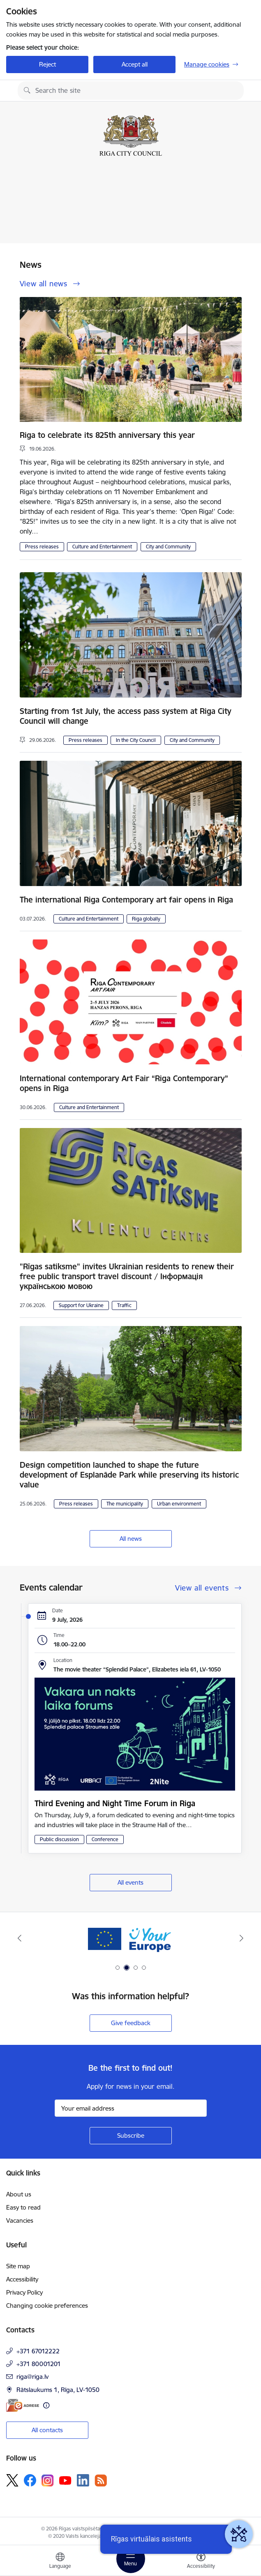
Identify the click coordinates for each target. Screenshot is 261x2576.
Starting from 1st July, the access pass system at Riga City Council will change (125, 716)
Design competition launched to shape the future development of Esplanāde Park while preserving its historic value (129, 1474)
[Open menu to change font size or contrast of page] (201, 2561)
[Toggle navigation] (130, 2558)
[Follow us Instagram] (48, 2480)
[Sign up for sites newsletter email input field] (131, 2108)
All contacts (47, 2430)
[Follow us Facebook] (30, 2480)
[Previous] (19, 1938)
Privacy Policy (24, 2292)
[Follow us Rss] (101, 2480)
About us (18, 2194)
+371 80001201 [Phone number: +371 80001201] (38, 2364)
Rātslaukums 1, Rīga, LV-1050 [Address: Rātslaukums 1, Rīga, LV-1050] (57, 2390)
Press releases (42, 546)
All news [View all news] (131, 1538)
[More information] (46, 2405)
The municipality (124, 1504)
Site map (18, 2266)
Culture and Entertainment (102, 546)
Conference (105, 1839)
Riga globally (146, 919)
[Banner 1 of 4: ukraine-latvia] (131, 1938)
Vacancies (19, 2220)
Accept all (135, 64)
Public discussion (59, 1839)
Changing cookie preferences (47, 2305)
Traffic (124, 1305)
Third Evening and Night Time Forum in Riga (115, 1803)
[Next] (241, 1938)
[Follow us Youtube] (65, 2480)
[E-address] (22, 2405)
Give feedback (130, 2023)
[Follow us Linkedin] (83, 2480)
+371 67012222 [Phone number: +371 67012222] (38, 2351)
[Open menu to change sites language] (60, 2561)
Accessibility (22, 2279)
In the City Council (136, 740)
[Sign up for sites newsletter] (131, 2135)
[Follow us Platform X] (12, 2480)
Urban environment (179, 1504)
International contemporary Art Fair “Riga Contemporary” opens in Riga (124, 1083)
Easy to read (23, 2207)
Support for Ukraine (81, 1305)
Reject (47, 64)
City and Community (168, 546)
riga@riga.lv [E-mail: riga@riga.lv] (32, 2376)
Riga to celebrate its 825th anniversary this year (107, 435)
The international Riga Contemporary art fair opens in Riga (126, 900)
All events (130, 1882)
